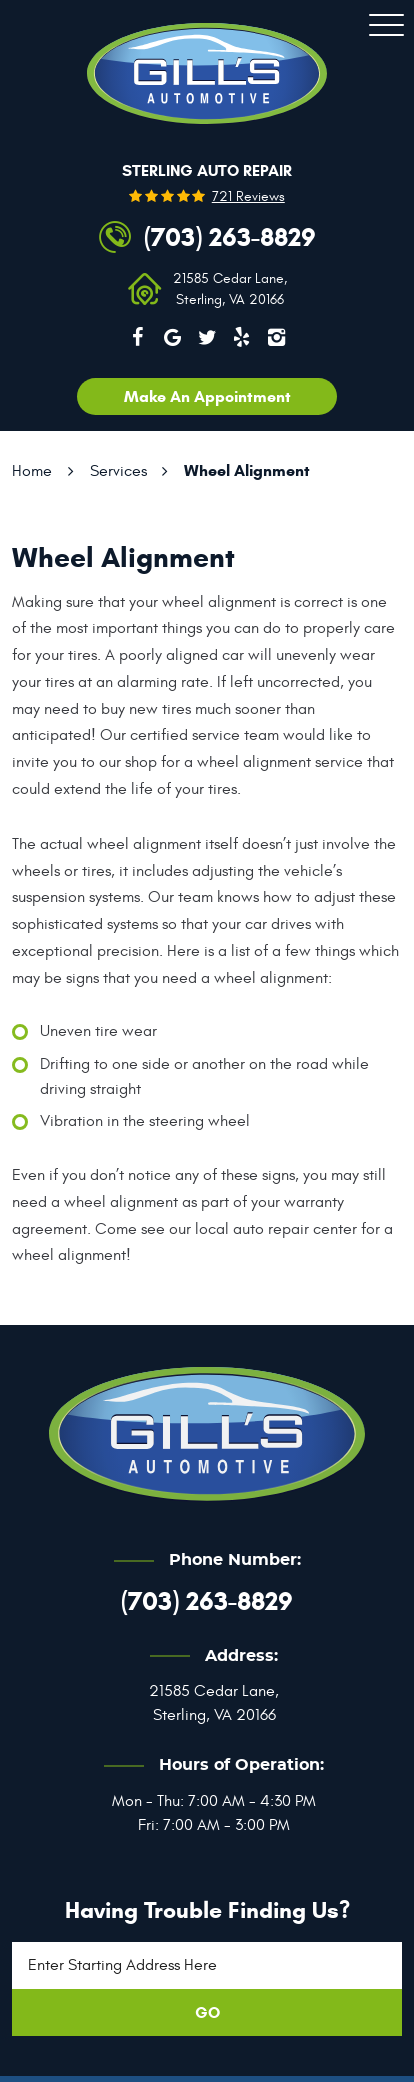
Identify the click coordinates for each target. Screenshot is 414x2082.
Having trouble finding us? (207, 1910)
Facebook (138, 337)
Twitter (207, 337)
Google (172, 337)
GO (207, 2012)
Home (32, 471)
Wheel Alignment (247, 470)
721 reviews (248, 197)
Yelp (242, 337)
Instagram (277, 337)
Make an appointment (207, 396)
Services (118, 471)
